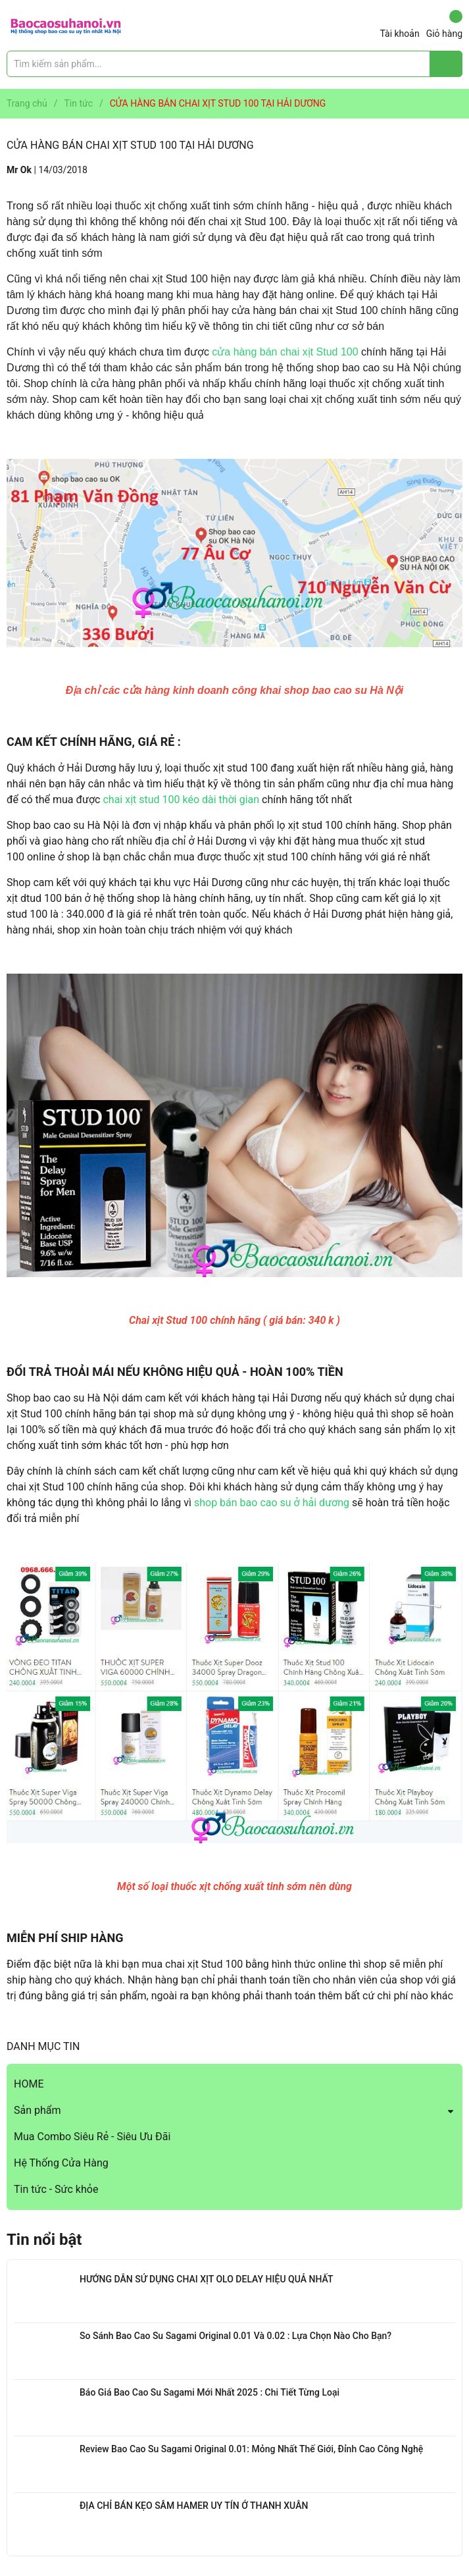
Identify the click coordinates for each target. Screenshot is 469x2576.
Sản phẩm (37, 2110)
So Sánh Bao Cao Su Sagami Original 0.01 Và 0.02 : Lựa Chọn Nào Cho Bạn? (235, 2335)
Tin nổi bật (44, 2239)
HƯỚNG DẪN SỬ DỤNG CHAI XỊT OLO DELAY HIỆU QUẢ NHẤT (206, 2279)
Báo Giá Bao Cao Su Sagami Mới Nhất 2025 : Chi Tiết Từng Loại (209, 2392)
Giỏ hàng (444, 24)
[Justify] (446, 64)
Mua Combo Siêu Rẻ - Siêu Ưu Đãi (92, 2136)
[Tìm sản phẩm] (234, 64)
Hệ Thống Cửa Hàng (61, 2163)
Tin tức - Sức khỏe (56, 2189)
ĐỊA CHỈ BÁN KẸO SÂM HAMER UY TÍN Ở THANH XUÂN (194, 2505)
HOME (28, 2084)
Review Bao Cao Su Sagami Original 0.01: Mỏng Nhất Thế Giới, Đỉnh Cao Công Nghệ (251, 2449)
